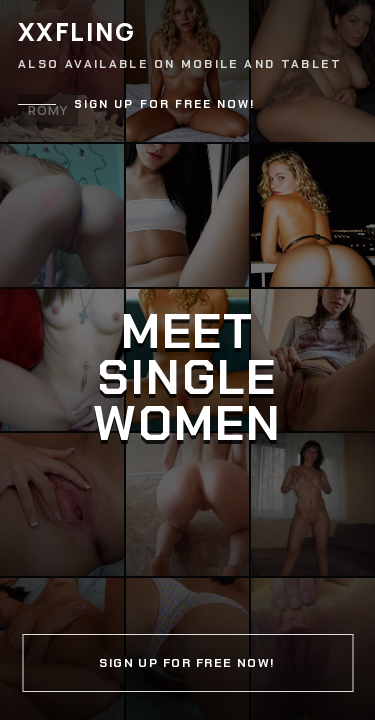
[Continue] (187, 360)
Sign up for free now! (165, 104)
